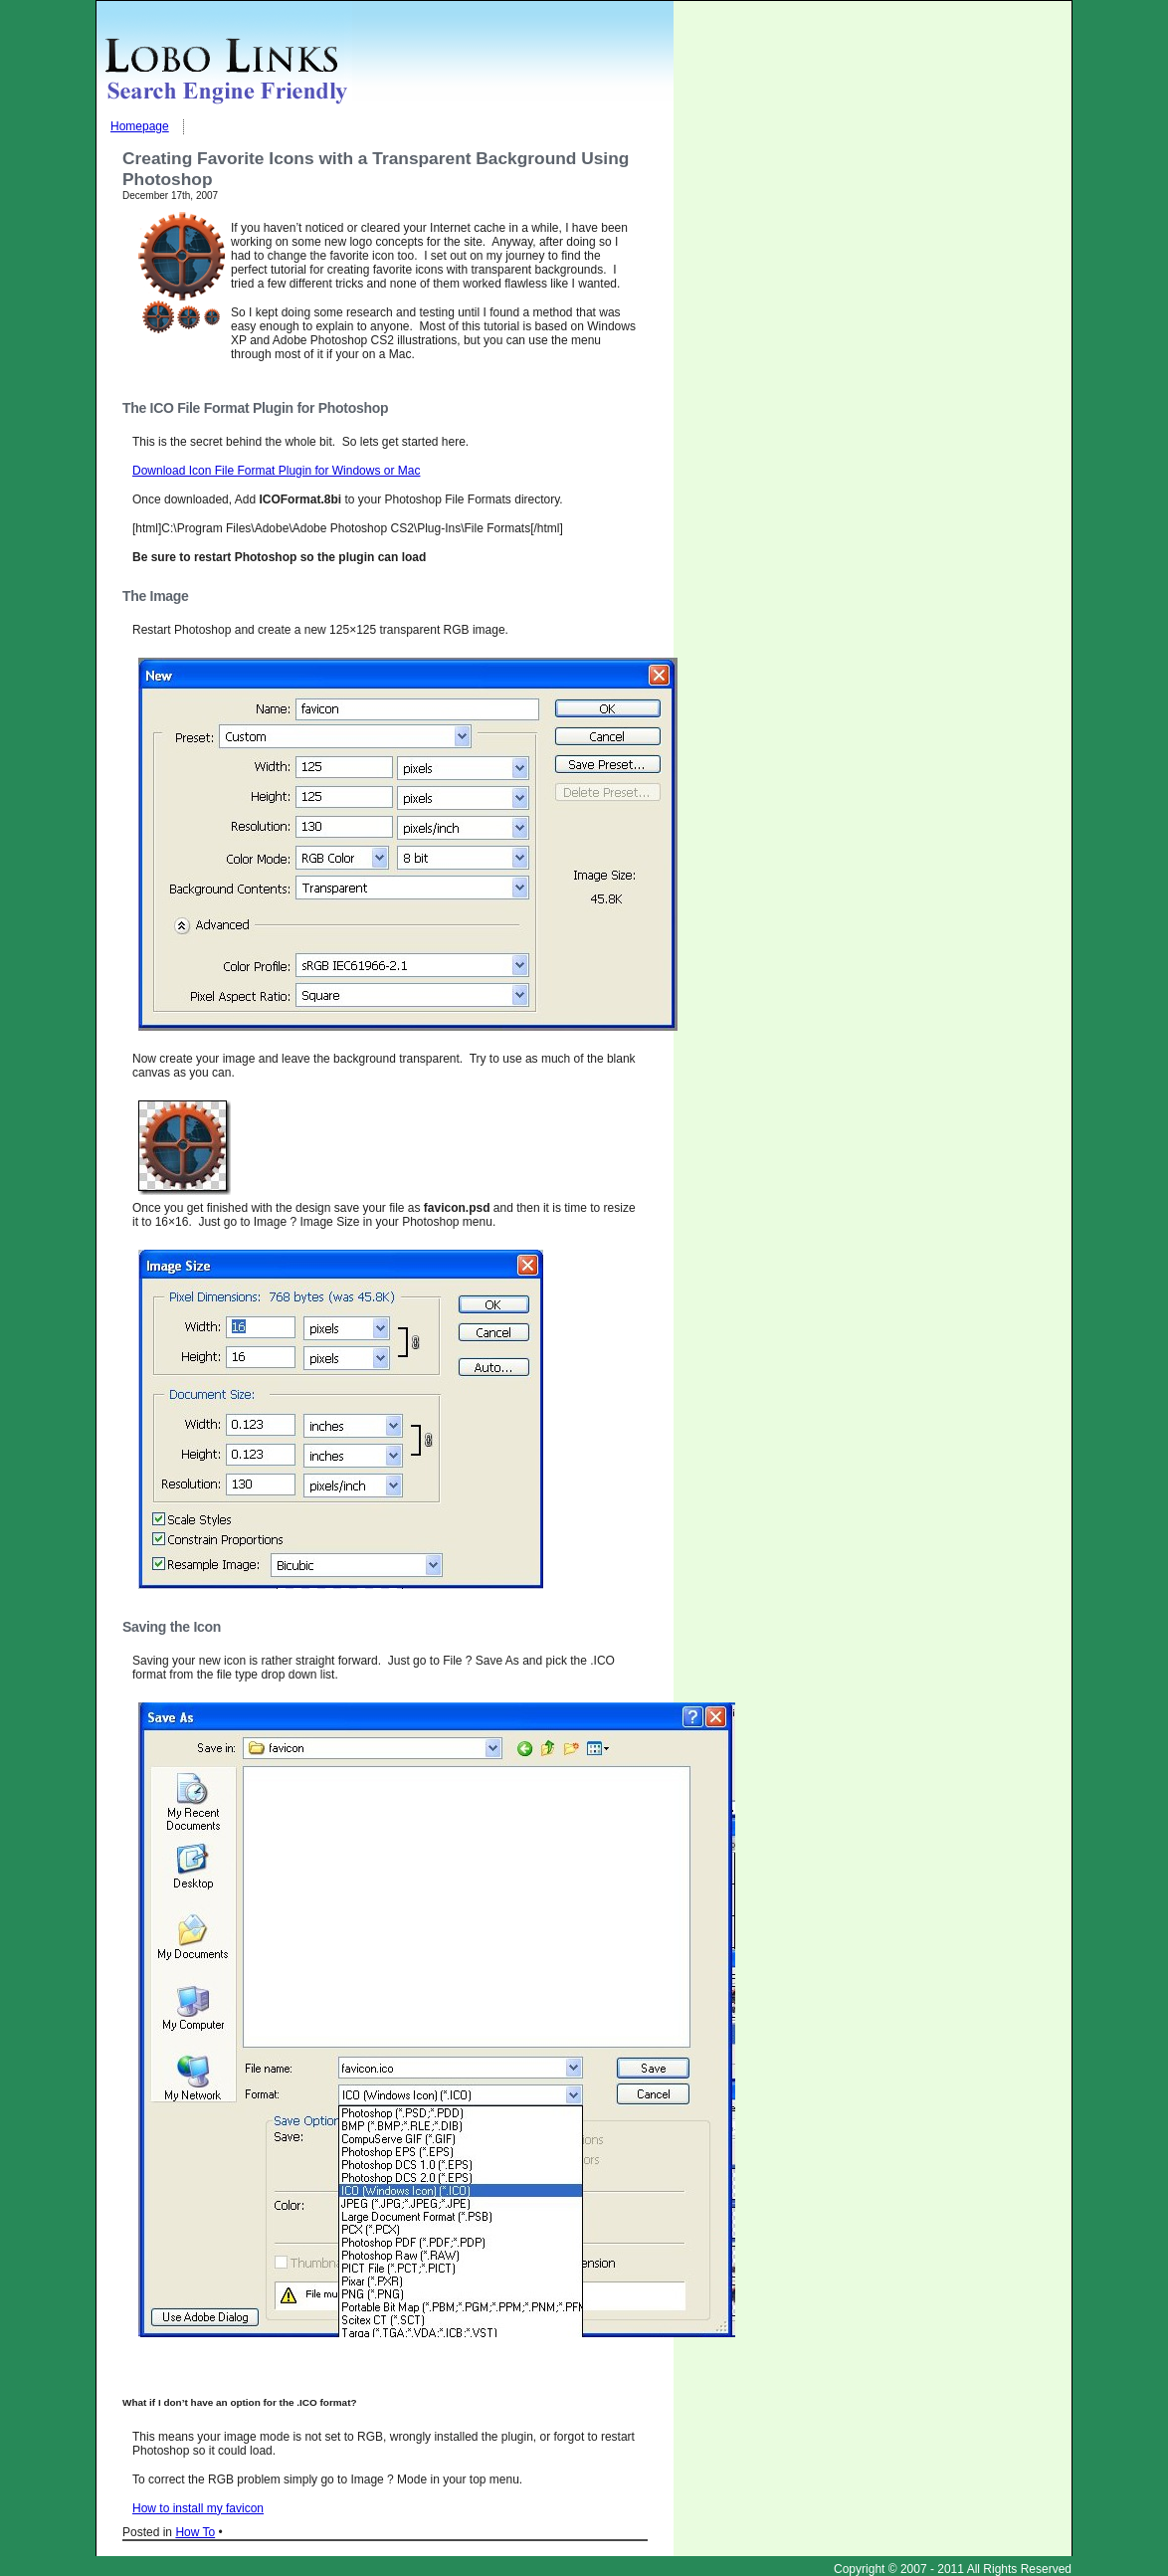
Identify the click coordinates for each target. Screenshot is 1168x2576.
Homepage (139, 126)
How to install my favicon (198, 2508)
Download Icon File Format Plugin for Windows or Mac (276, 471)
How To (195, 2532)
